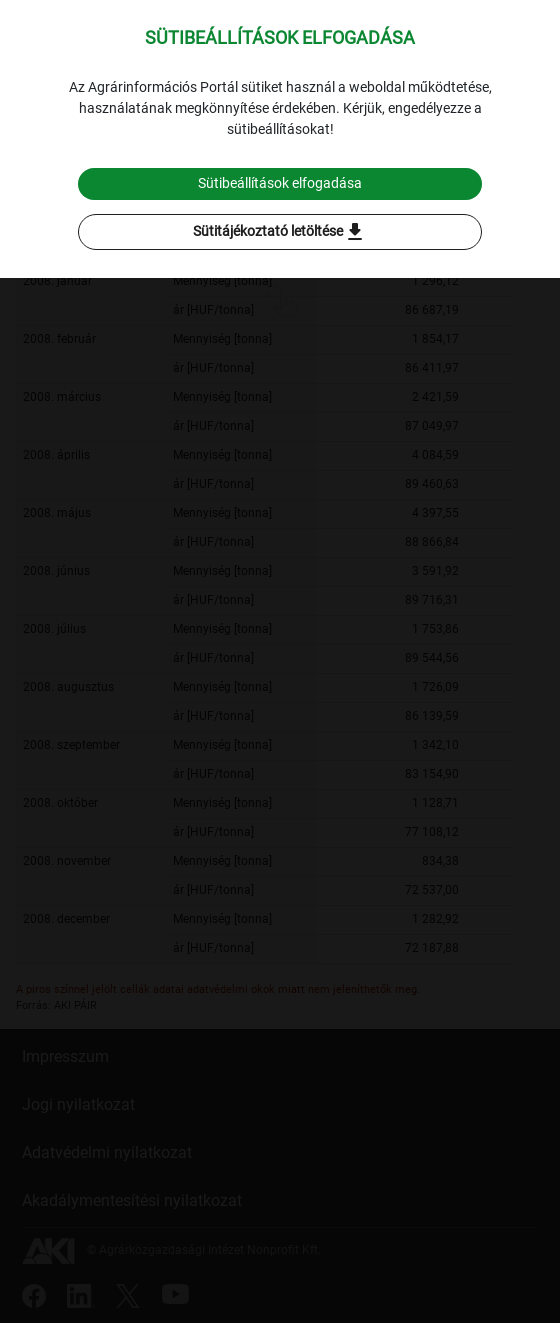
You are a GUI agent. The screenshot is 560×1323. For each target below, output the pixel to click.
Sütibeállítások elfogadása (280, 183)
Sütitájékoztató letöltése (280, 232)
